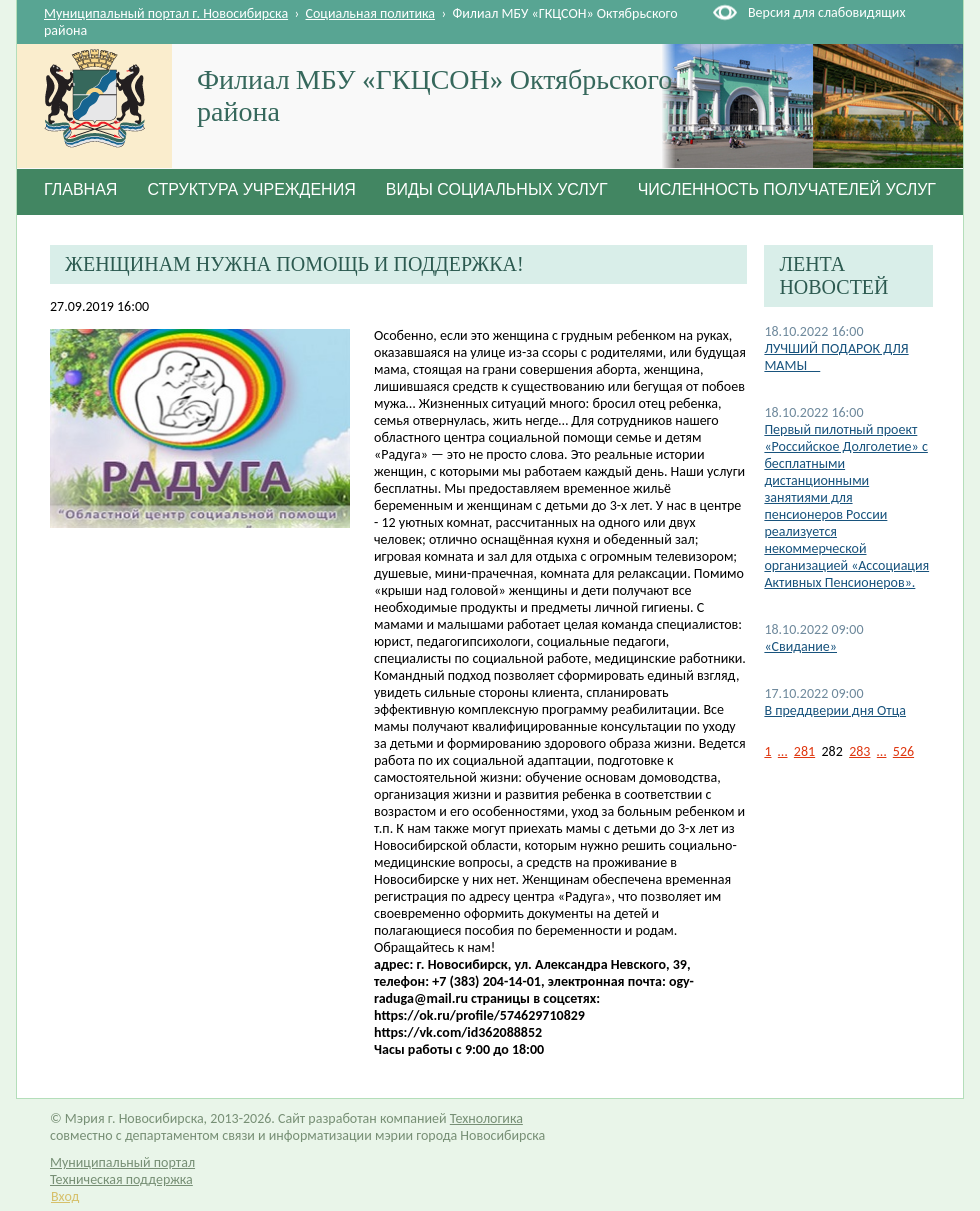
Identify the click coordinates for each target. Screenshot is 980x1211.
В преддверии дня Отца (835, 710)
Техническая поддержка (121, 1179)
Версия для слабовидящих (826, 12)
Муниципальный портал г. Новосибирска (166, 13)
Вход (65, 1196)
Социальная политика (371, 13)
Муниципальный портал (122, 1162)
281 (804, 751)
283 (859, 751)
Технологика (486, 1118)
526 (903, 751)
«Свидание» (800, 646)
